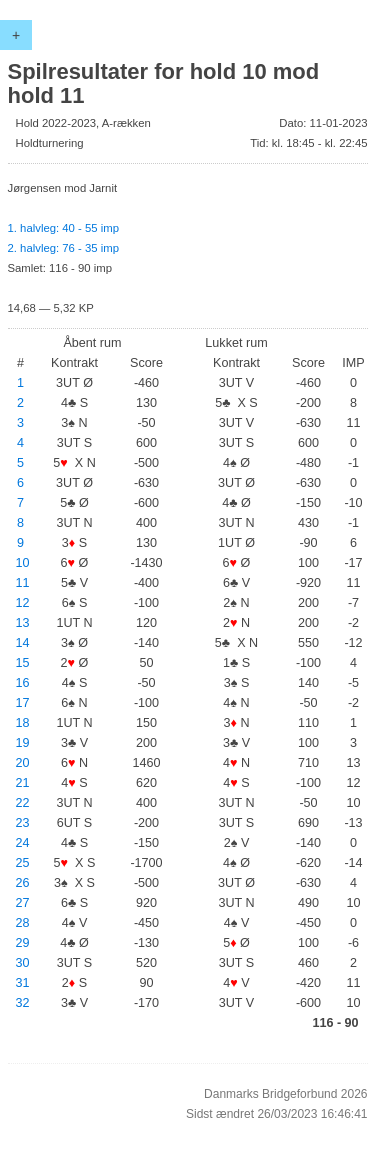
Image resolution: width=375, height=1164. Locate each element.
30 (23, 963)
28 (23, 923)
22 (23, 803)
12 (23, 603)
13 (23, 623)
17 (23, 703)
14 (23, 643)
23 (23, 823)
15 (23, 663)
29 (23, 943)
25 (23, 863)
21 (23, 783)
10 (23, 563)
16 (23, 683)
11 (23, 583)
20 (23, 763)
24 (23, 843)
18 (23, 723)
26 (23, 883)
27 (23, 903)
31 (23, 983)
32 (23, 1003)
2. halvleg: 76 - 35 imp (63, 248)
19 (23, 743)
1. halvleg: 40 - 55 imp (63, 228)
